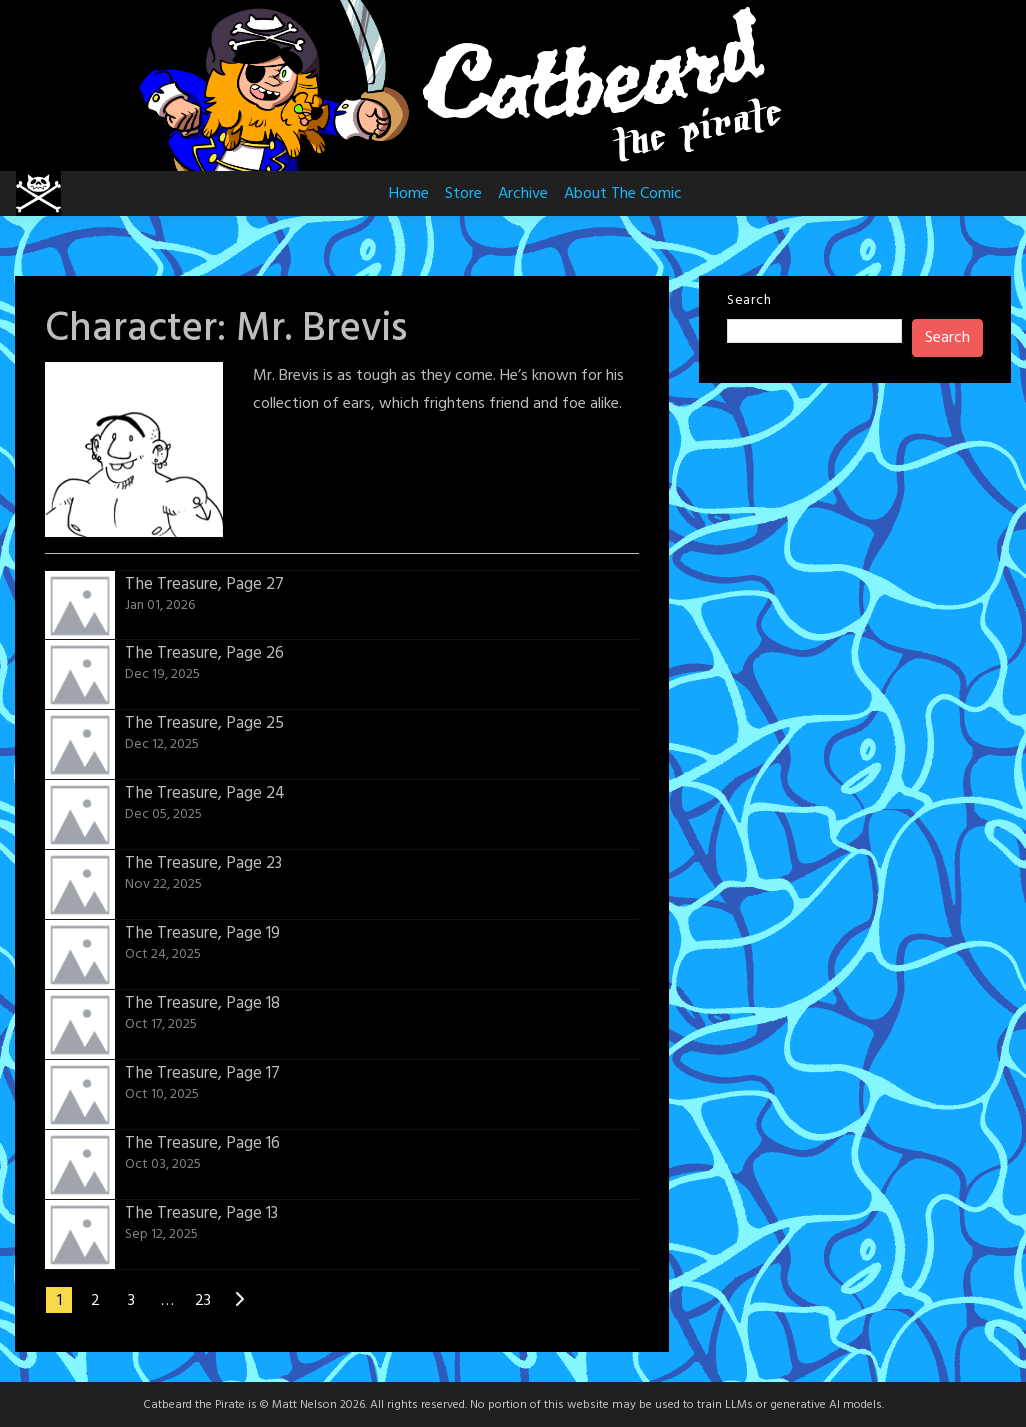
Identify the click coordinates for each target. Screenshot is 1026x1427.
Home (409, 194)
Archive (523, 194)
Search (749, 300)
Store (463, 194)
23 (203, 1301)
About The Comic (623, 194)
